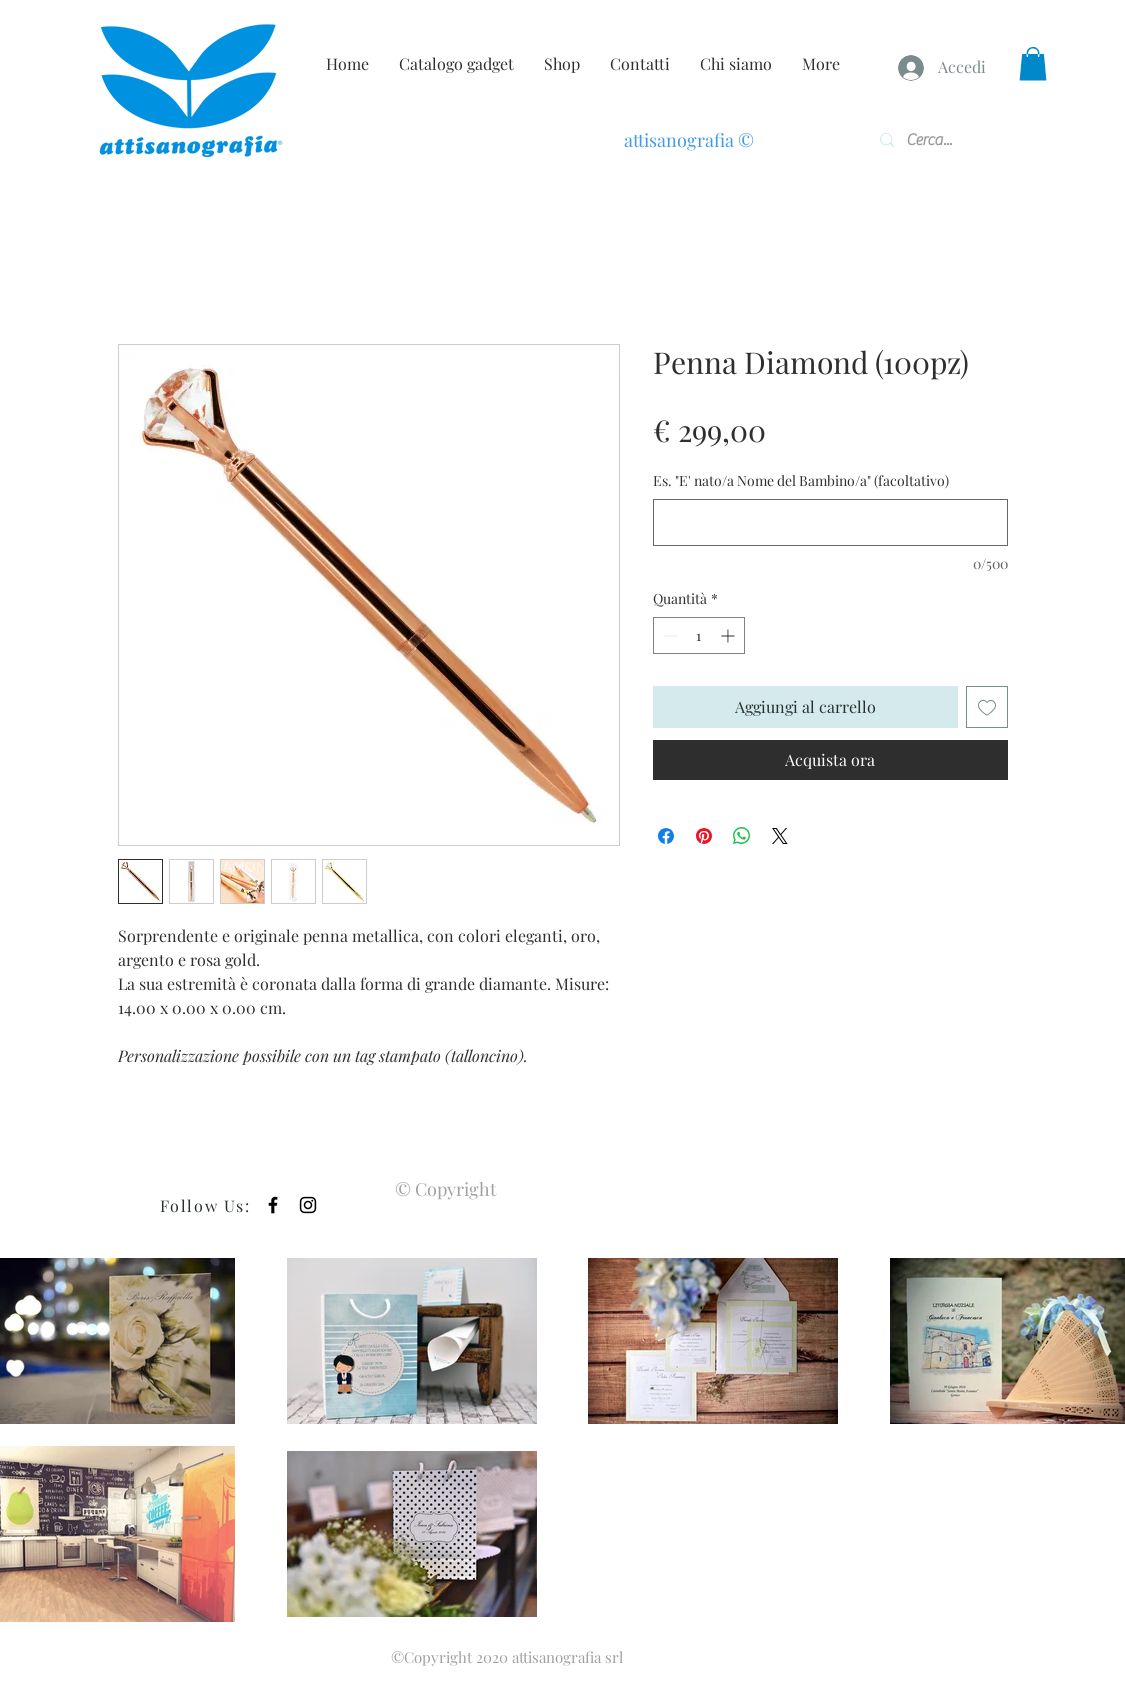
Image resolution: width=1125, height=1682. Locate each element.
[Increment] (729, 635)
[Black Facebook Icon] (273, 1205)
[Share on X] (780, 836)
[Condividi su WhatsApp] (742, 836)
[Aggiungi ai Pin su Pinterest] (704, 836)
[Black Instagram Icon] (308, 1205)
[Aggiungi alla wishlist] (987, 707)
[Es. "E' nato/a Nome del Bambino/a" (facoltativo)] (830, 522)
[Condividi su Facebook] (666, 836)
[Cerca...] (937, 140)
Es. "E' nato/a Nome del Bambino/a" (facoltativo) (801, 480)
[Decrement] (668, 635)
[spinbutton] (699, 635)
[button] (1033, 63)
